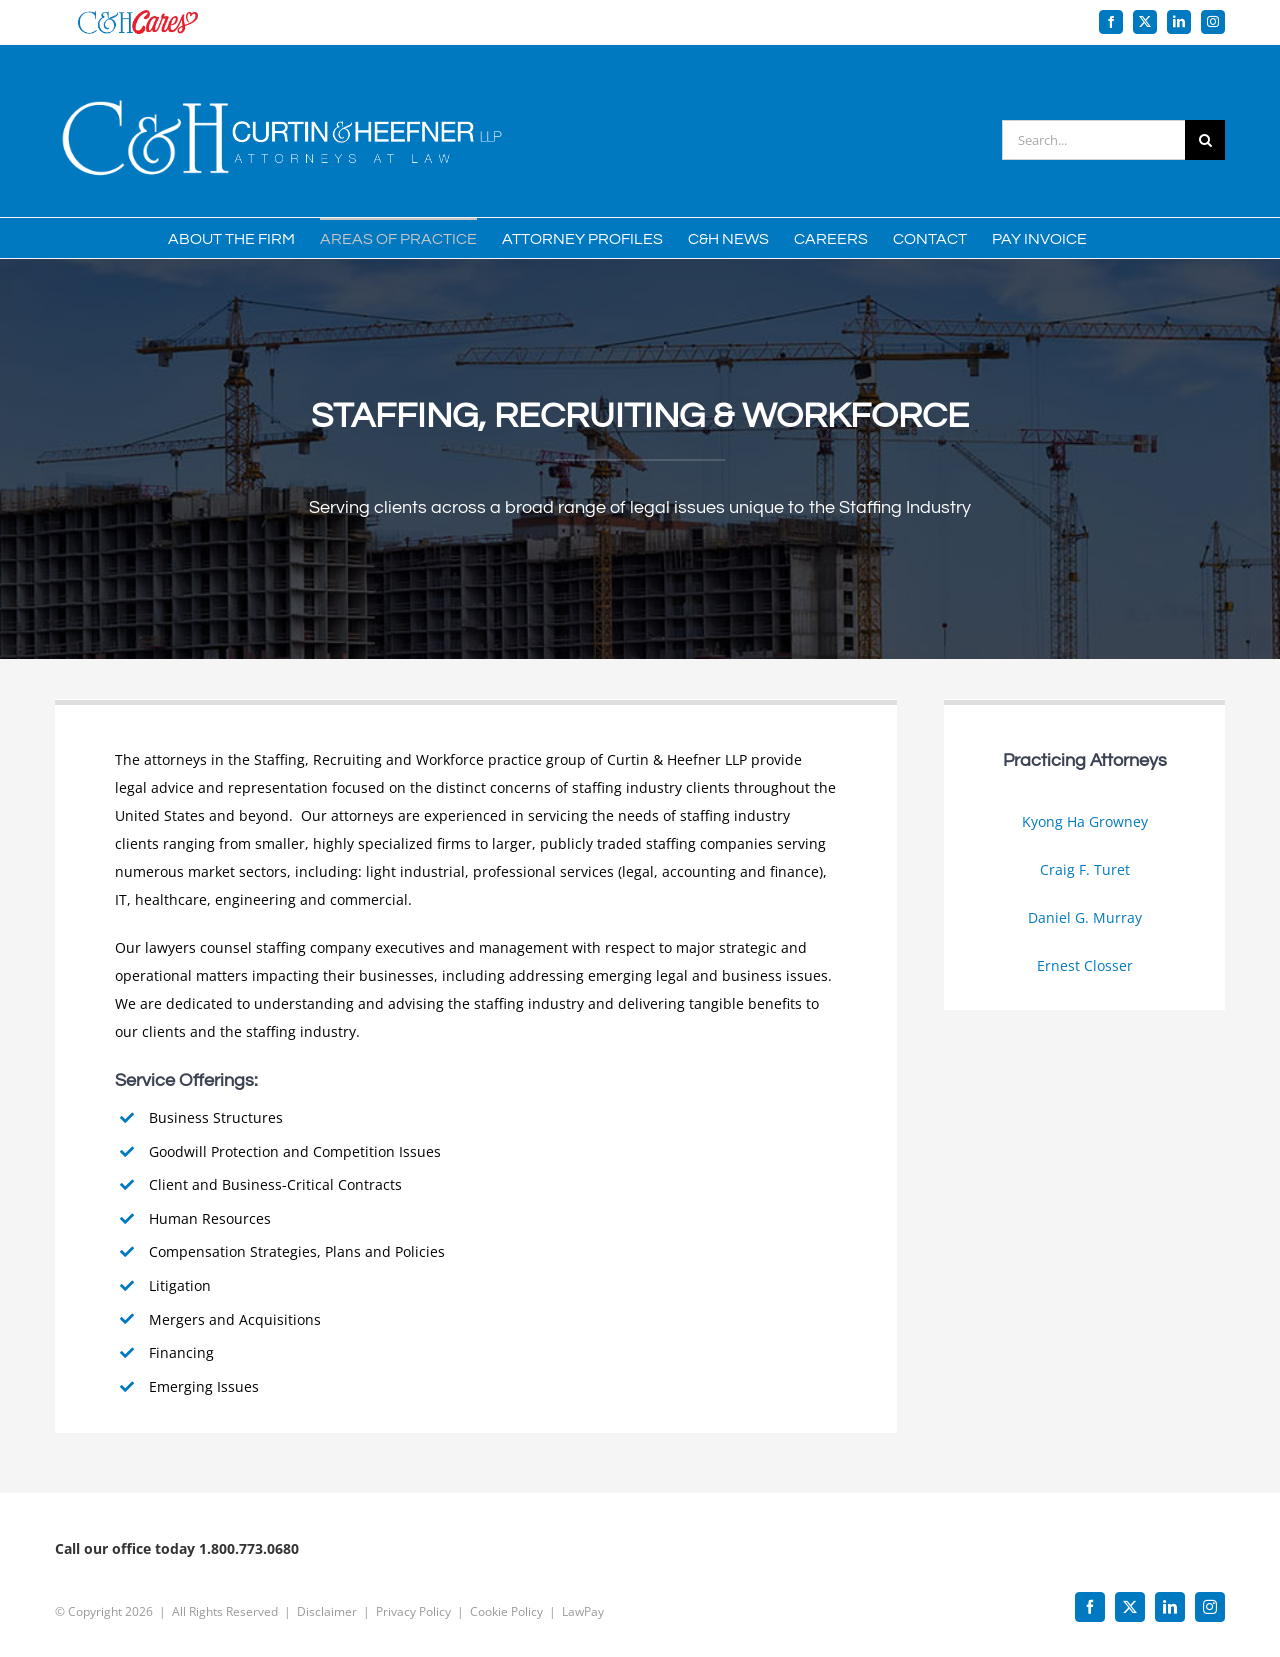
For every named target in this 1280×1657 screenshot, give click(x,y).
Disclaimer (327, 1602)
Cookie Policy (506, 1602)
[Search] (1205, 140)
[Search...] (1093, 140)
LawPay (583, 1602)
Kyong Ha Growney (1085, 821)
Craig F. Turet (1085, 869)
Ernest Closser (1085, 965)
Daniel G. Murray (1085, 917)
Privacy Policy (413, 1602)
